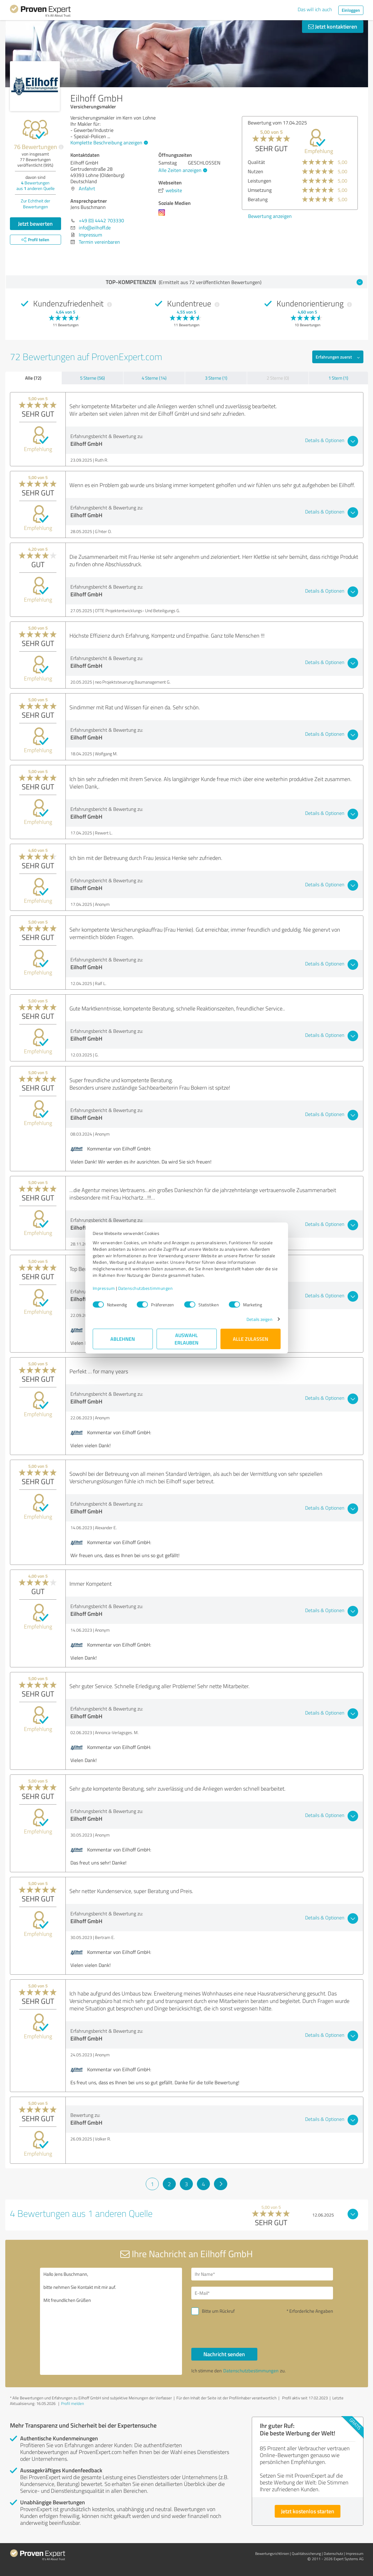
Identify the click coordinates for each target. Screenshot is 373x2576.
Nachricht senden (224, 2354)
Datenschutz (333, 2553)
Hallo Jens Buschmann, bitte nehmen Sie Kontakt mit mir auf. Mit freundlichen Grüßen (111, 2321)
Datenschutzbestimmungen (145, 1288)
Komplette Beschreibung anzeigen (108, 142)
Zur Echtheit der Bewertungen (35, 204)
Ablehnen (122, 1338)
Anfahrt (87, 188)
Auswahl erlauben (186, 1338)
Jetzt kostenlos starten (307, 2511)
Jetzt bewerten (35, 223)
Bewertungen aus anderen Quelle (35, 185)
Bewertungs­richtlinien (272, 2553)
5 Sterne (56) (92, 378)
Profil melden (72, 2403)
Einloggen (351, 10)
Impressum (104, 1288)
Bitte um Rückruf (218, 2311)
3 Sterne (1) (216, 378)
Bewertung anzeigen (270, 216)
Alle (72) (33, 377)
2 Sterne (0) (278, 378)
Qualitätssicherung (306, 2553)
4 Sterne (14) (154, 378)
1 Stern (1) (338, 378)
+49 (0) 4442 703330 (101, 220)
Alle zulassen (250, 1338)
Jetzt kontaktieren (332, 26)
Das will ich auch (315, 9)
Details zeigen (259, 1319)
